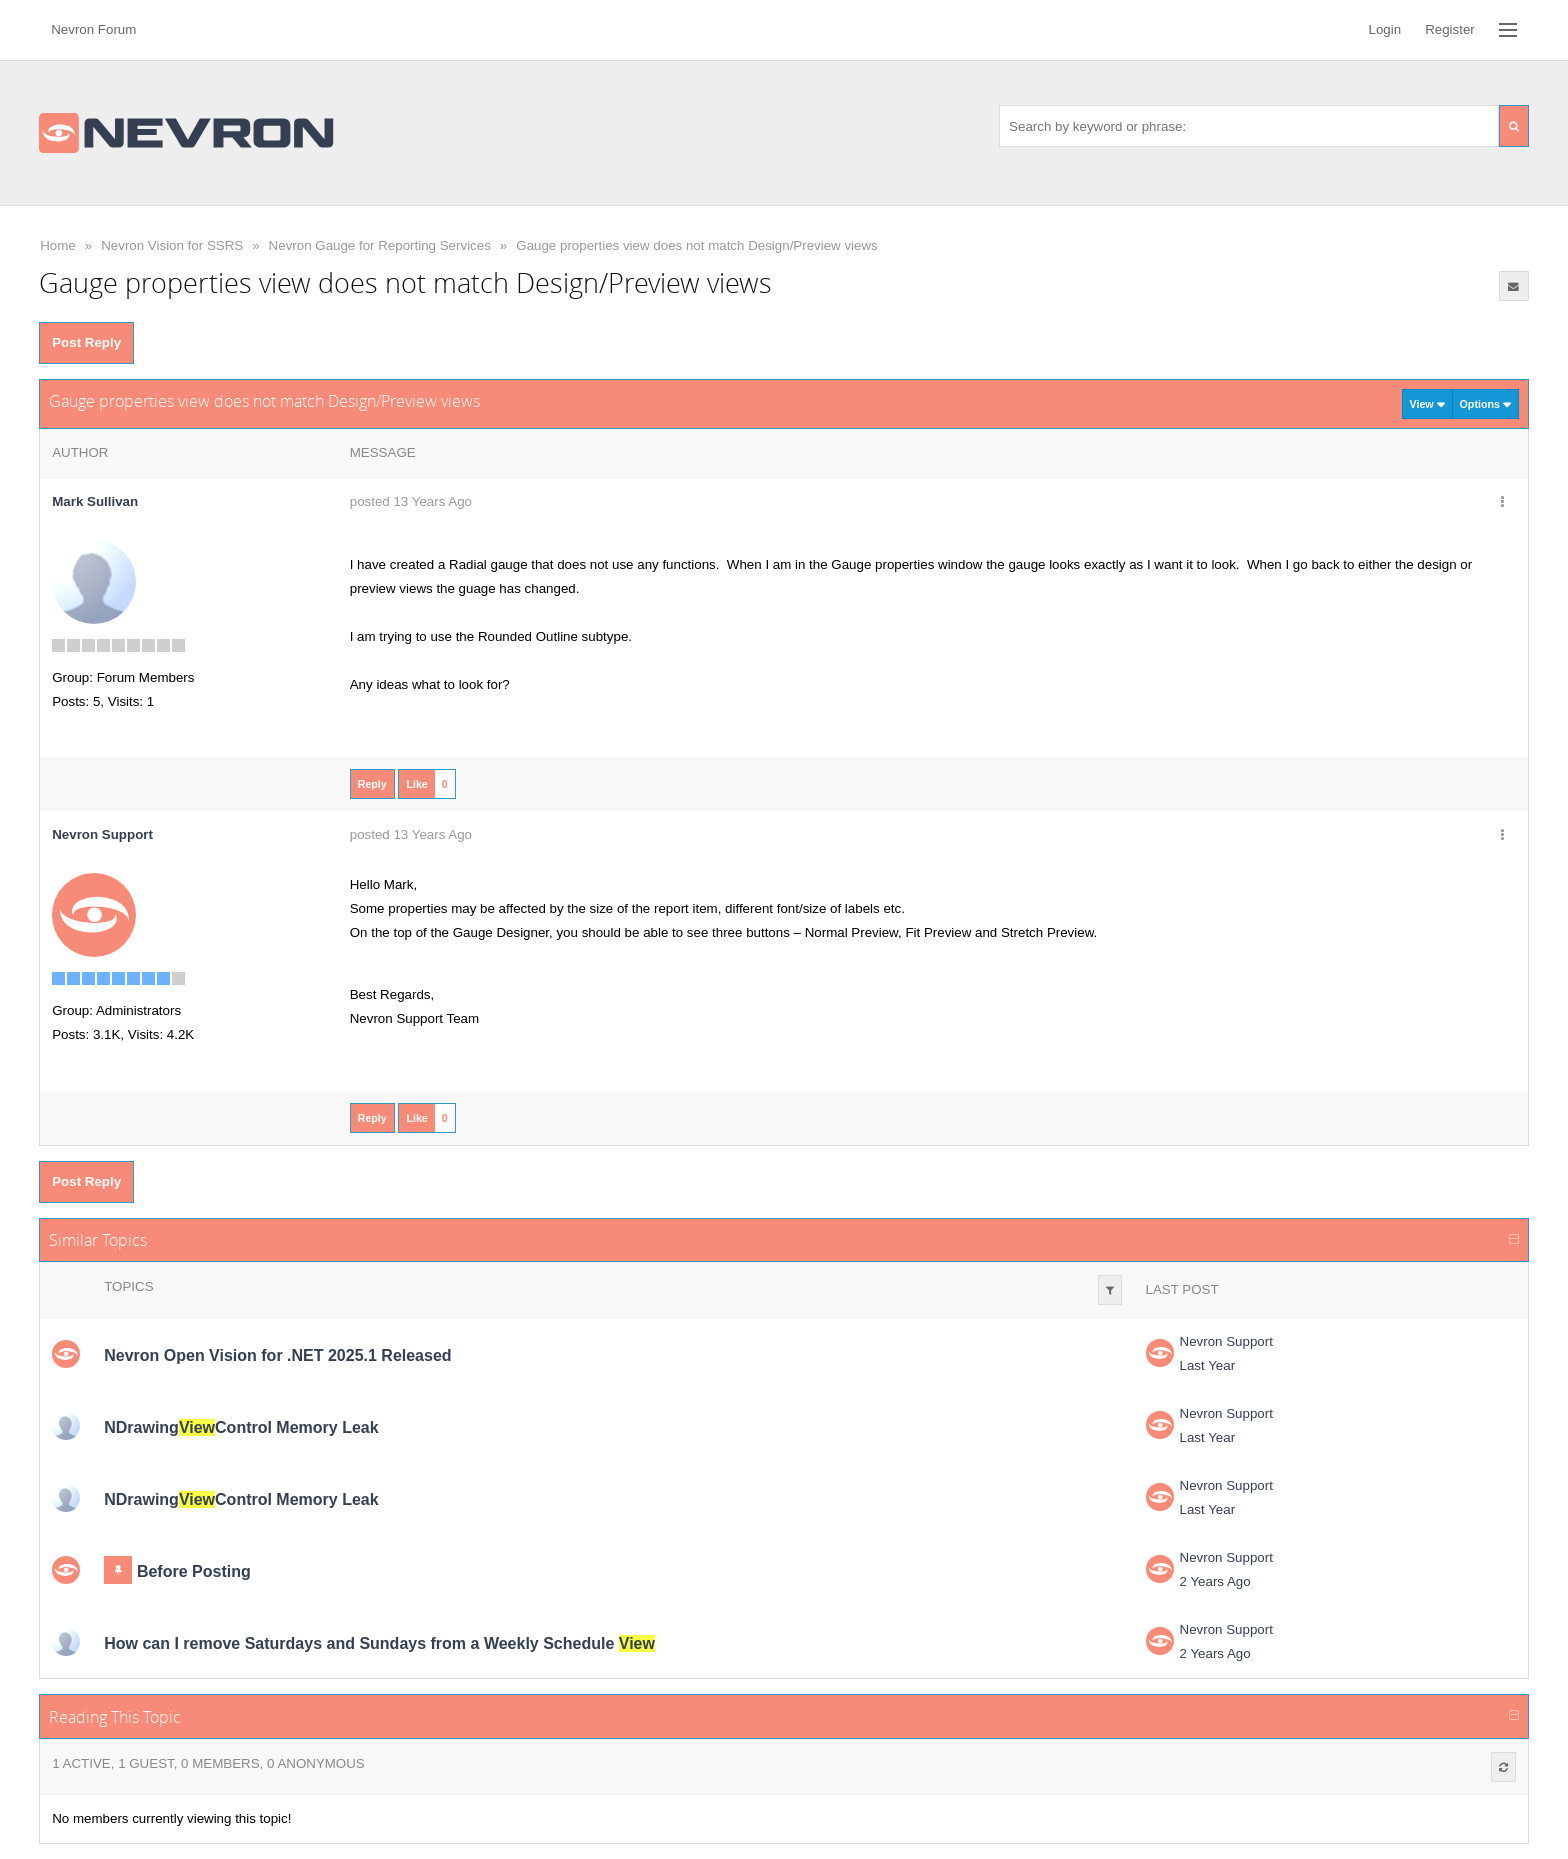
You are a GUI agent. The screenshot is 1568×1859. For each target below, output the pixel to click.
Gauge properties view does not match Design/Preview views (697, 245)
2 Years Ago (1215, 1581)
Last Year (1208, 1365)
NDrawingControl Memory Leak (241, 1427)
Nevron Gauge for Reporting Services (380, 245)
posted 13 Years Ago (411, 501)
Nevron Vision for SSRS (172, 245)
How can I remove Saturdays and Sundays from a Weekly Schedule (379, 1643)
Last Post (1182, 1289)
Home (58, 245)
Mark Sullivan (95, 501)
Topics (128, 1286)
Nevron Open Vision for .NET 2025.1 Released (277, 1355)
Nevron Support (1226, 1341)
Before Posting (194, 1571)
